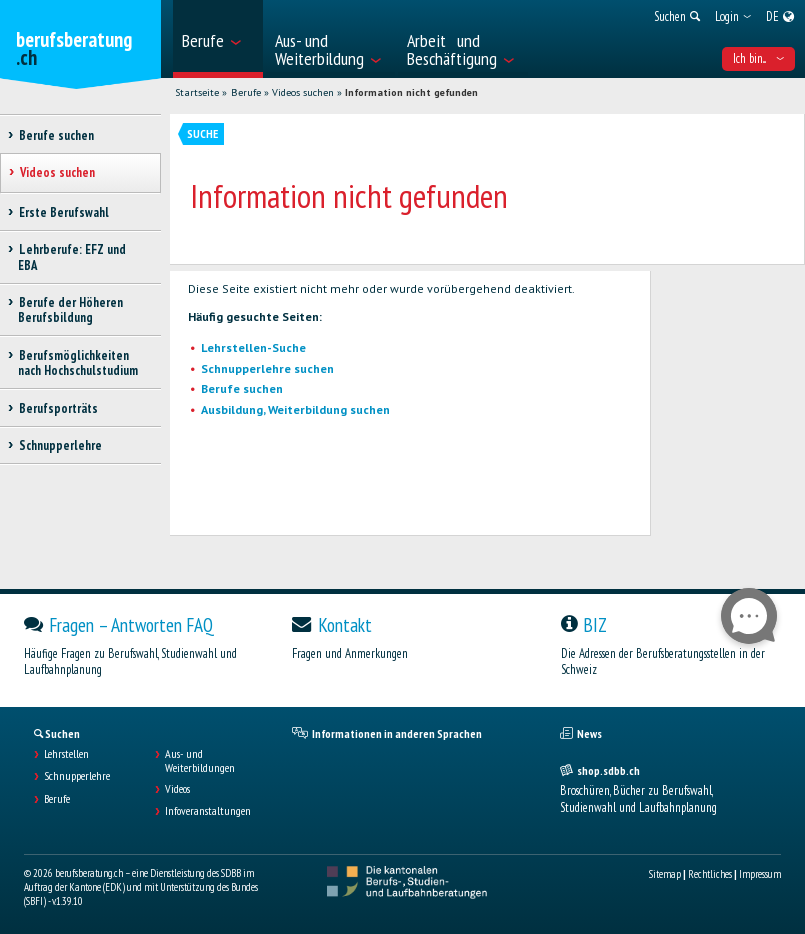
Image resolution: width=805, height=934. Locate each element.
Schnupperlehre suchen (267, 368)
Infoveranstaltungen (208, 811)
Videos (177, 789)
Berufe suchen (242, 388)
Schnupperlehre (77, 776)
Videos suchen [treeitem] (57, 172)
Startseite (197, 92)
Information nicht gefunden (411, 92)
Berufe (246, 92)
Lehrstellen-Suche (253, 347)
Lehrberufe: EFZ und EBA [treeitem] (72, 257)
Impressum (760, 874)
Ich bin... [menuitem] (758, 58)
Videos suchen (303, 92)
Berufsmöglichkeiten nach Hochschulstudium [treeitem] (78, 363)
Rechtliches (710, 874)
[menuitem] (218, 39)
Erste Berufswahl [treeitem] (63, 212)
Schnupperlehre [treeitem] (60, 445)
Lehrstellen (66, 754)
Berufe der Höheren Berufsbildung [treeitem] (70, 310)
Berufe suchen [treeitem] (56, 135)
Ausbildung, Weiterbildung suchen (295, 409)
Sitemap (665, 874)
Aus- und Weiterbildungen (200, 761)
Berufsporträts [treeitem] (58, 408)
